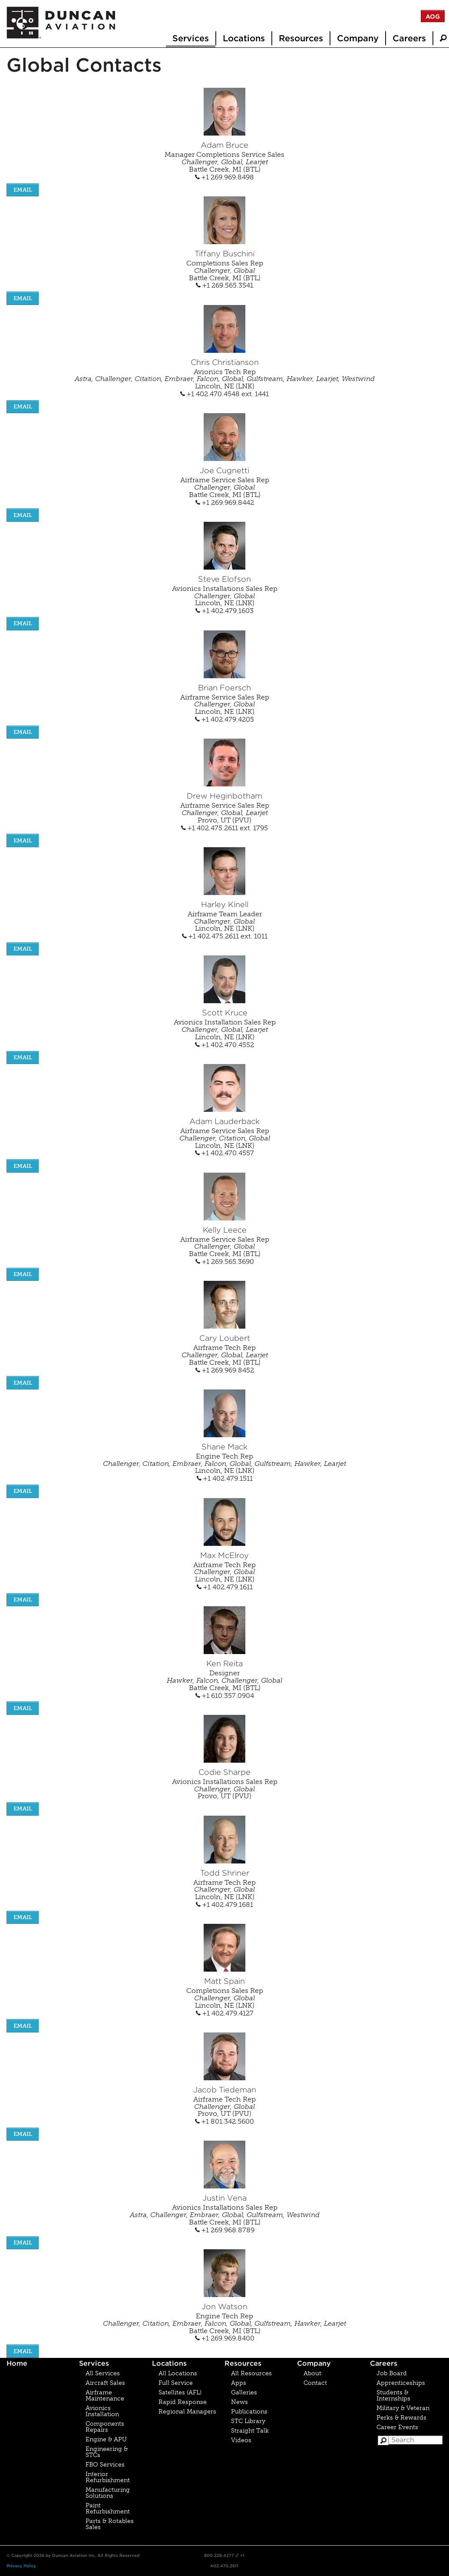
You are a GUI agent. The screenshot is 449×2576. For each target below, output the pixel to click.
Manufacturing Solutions (108, 2493)
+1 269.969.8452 (224, 1370)
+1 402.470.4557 (224, 1153)
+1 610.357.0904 (224, 1695)
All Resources (251, 2373)
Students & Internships (393, 2395)
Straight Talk (250, 2430)
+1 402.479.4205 (224, 719)
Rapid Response (182, 2402)
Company (358, 38)
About (312, 2373)
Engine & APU (106, 2439)
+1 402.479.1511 (225, 1478)
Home (17, 2363)
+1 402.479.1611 (225, 1587)
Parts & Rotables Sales (110, 2524)
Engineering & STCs (107, 2452)
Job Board (391, 2373)
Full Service (175, 2383)
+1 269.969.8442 (224, 502)
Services (190, 38)
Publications (249, 2411)
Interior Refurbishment (108, 2477)
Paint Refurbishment (108, 2508)
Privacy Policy (21, 2565)
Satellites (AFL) (179, 2392)
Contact (315, 2383)
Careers (409, 38)
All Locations (177, 2373)
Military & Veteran (402, 2408)
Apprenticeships (400, 2383)
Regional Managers (187, 2411)
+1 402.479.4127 (225, 2013)
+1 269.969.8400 (224, 2338)
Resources (301, 38)
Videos (241, 2440)
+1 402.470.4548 (210, 394)
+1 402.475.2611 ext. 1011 (224, 936)
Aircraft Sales (105, 2383)
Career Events (397, 2427)
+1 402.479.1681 (224, 1904)
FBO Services (105, 2464)
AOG (433, 16)
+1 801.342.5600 (224, 2121)
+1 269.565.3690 (224, 1261)
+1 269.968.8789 (224, 2230)
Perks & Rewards (401, 2417)
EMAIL (22, 189)
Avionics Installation (102, 2411)
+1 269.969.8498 (224, 177)
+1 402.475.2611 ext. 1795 (224, 828)
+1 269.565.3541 (224, 285)
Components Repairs (105, 2426)
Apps (238, 2383)
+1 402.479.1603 (224, 611)
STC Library (248, 2421)
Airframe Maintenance (105, 2395)
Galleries (244, 2392)
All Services (103, 2373)
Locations (244, 38)
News (239, 2402)
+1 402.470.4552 (224, 1045)
